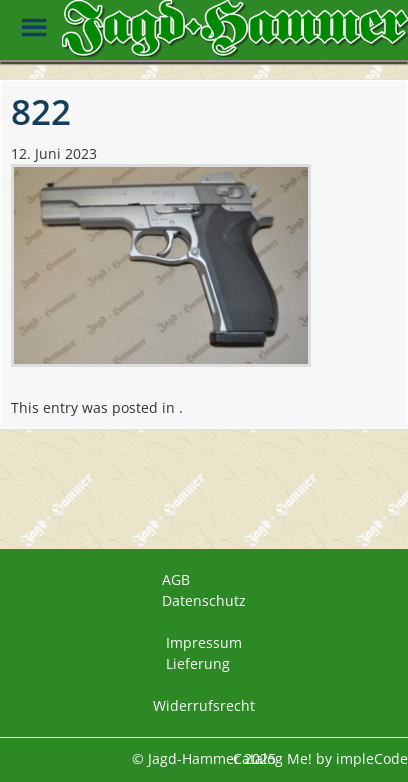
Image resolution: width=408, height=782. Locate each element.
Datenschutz (204, 600)
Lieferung (198, 663)
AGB (176, 579)
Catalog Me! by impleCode (320, 758)
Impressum (204, 642)
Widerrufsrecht (204, 705)
